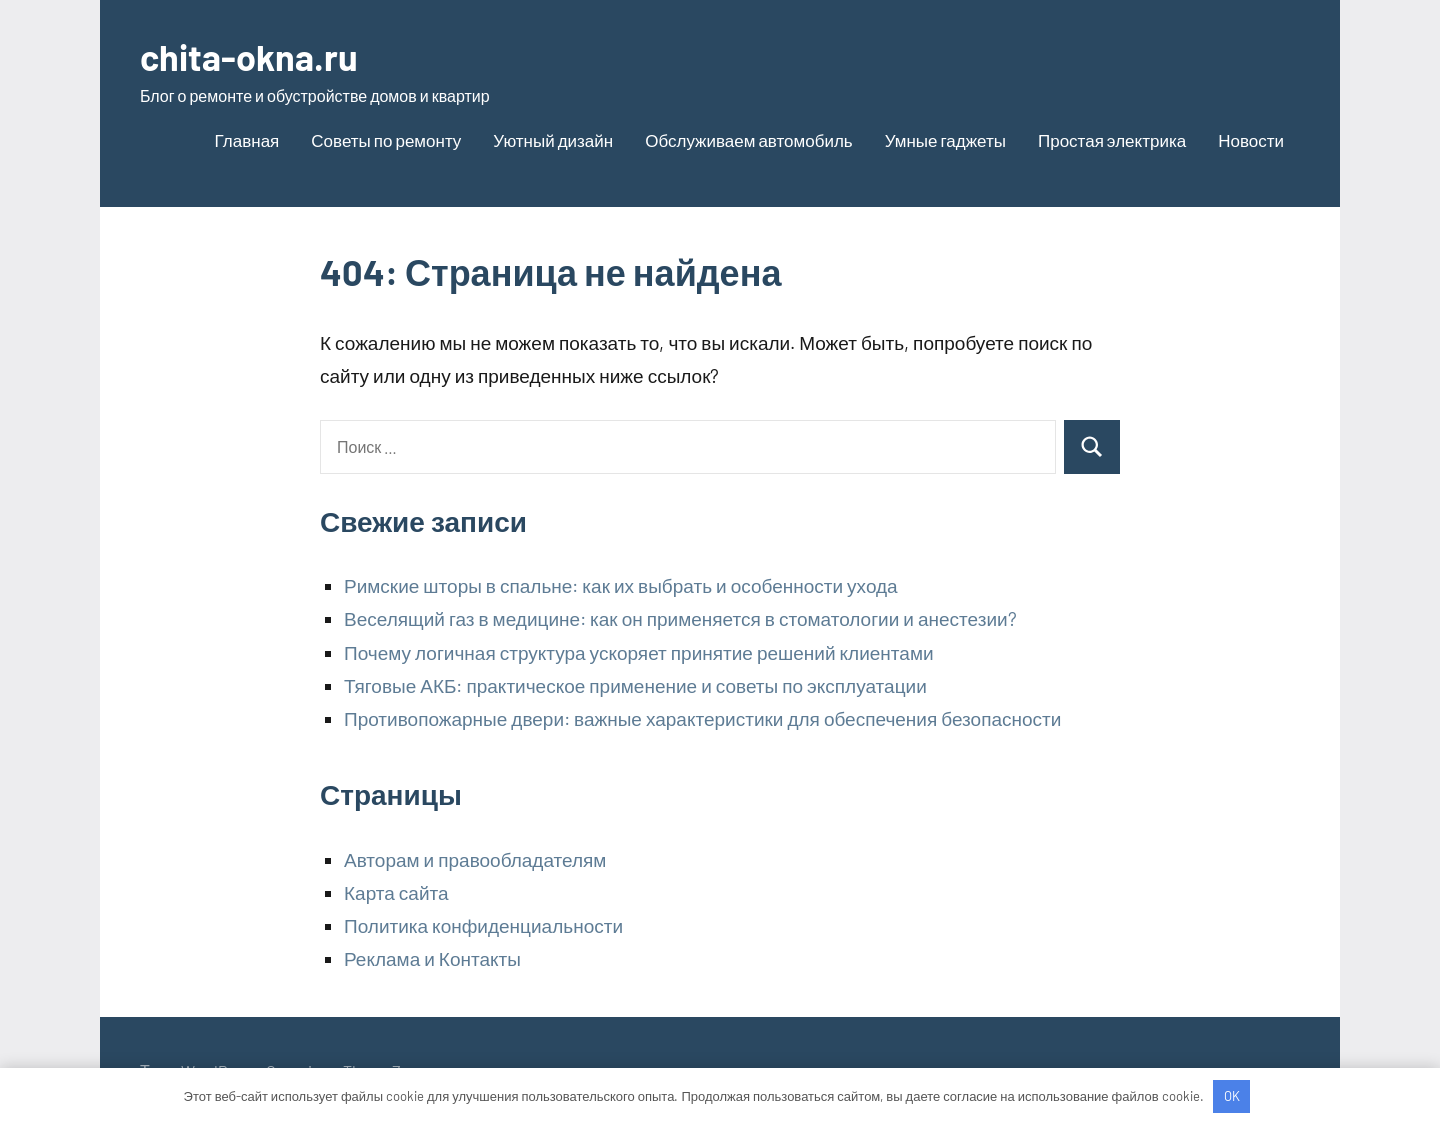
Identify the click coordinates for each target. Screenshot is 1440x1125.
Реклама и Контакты (432, 958)
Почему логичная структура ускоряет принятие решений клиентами (639, 652)
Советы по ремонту (386, 140)
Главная (247, 140)
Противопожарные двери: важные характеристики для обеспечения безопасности (702, 718)
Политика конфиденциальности (483, 925)
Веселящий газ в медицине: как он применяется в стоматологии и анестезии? (680, 618)
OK (1232, 1096)
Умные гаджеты (945, 140)
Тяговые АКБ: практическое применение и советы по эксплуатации (635, 685)
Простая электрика (1112, 140)
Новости (1251, 140)
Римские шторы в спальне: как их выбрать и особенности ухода (621, 585)
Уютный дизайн (553, 140)
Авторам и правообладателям (475, 859)
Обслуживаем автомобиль (749, 140)
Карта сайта (396, 892)
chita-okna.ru (249, 56)
